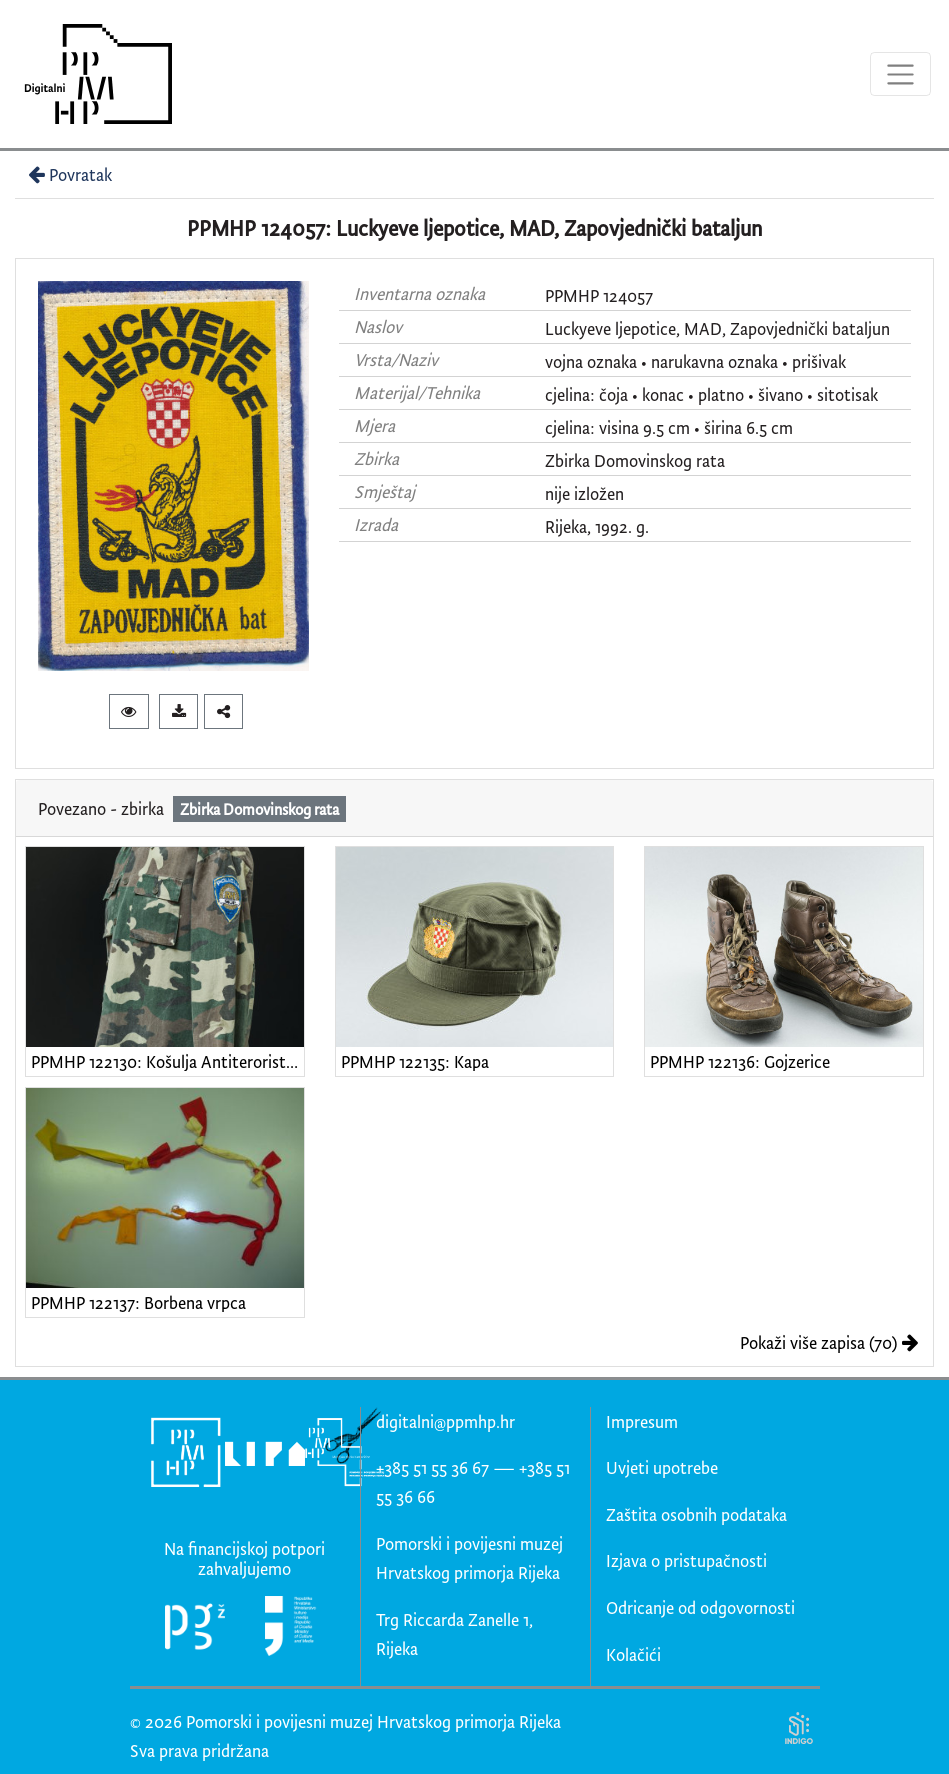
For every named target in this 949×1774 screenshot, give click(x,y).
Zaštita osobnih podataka (696, 1514)
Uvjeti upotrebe (662, 1467)
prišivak (819, 361)
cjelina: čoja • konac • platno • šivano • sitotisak (711, 394)
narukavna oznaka (714, 361)
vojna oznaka (591, 361)
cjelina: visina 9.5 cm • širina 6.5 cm (669, 427)
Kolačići (633, 1654)
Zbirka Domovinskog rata (635, 460)
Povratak (68, 174)
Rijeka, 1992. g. (597, 526)
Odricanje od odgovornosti (700, 1607)
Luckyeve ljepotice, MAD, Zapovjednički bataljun (717, 328)
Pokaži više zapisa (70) (829, 1342)
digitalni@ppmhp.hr (445, 1421)
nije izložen (584, 493)
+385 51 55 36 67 (432, 1467)
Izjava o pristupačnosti (686, 1560)
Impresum (642, 1421)
